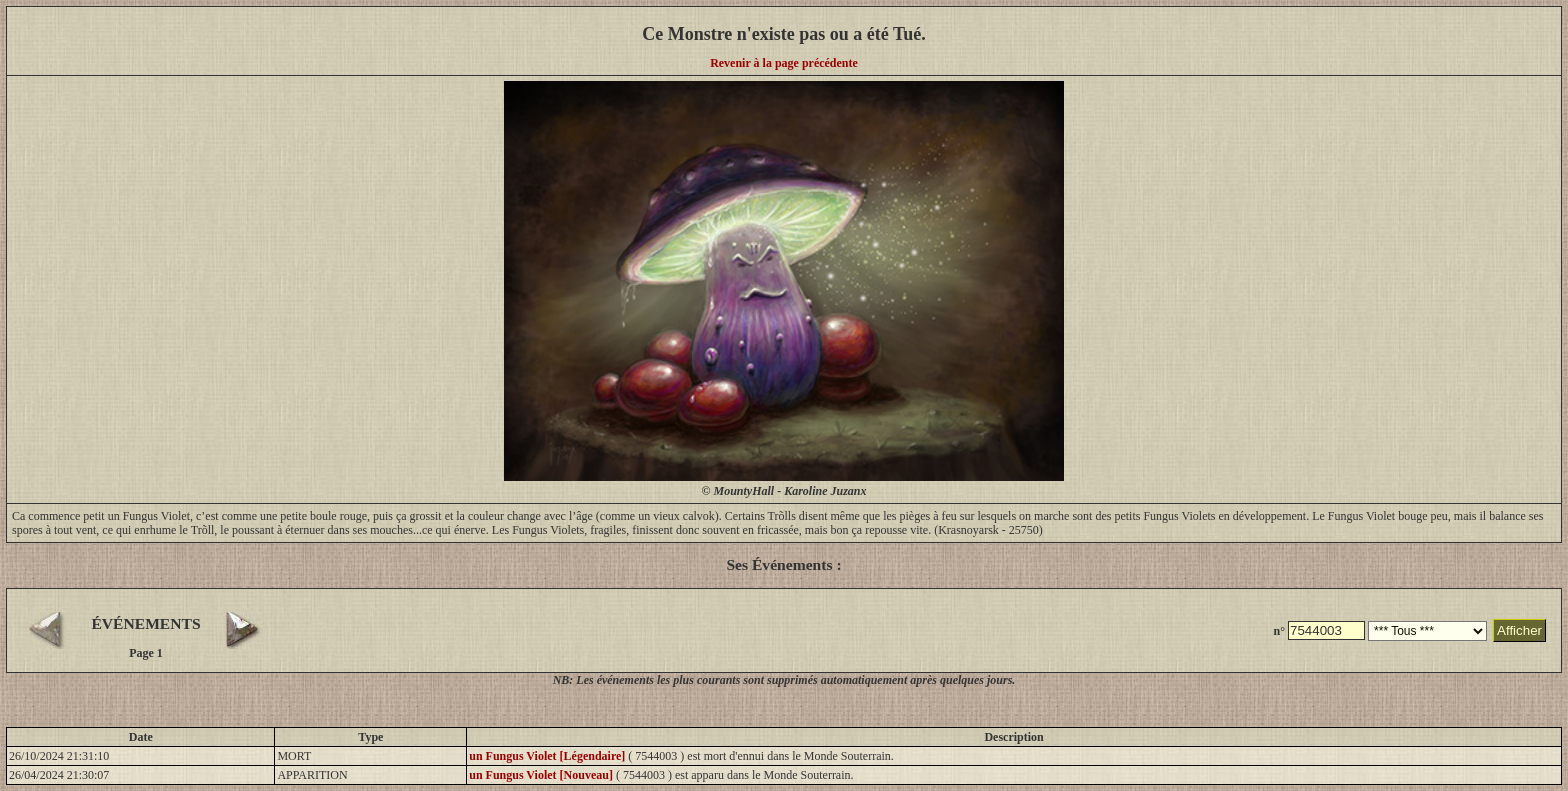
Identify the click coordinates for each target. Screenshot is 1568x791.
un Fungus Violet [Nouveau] (541, 775)
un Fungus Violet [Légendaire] (547, 756)
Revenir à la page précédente (784, 63)
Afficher (1519, 630)
